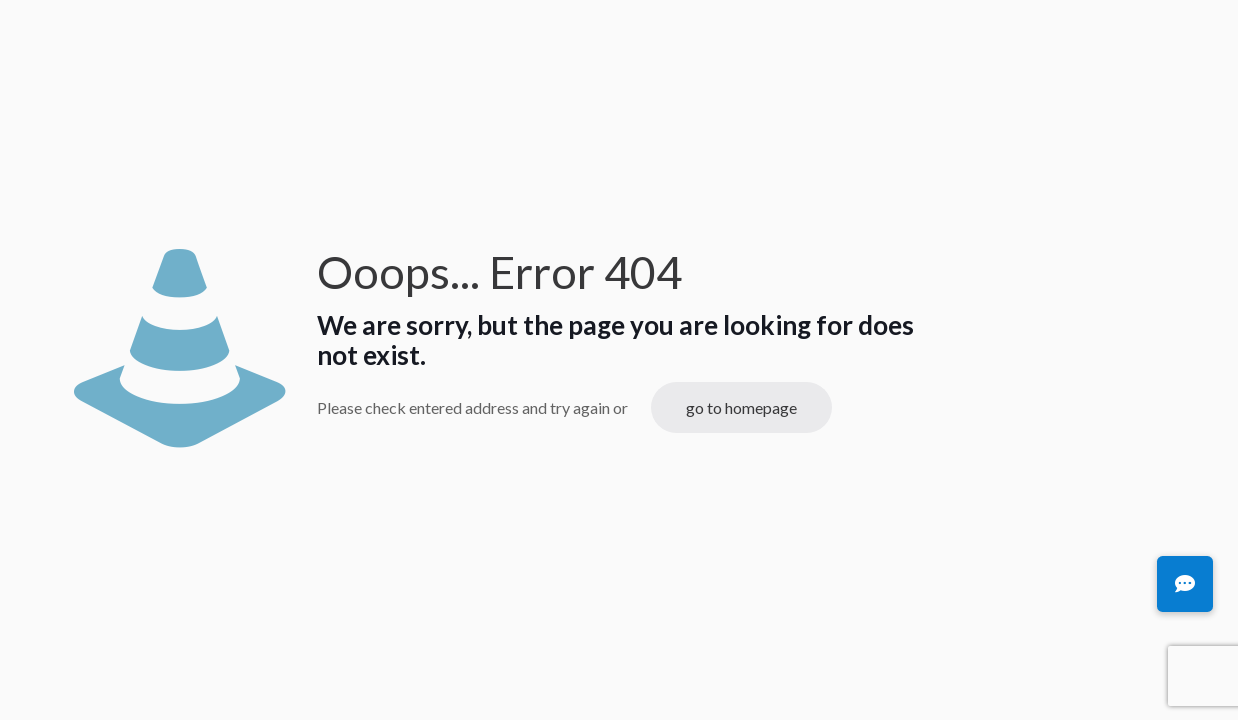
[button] (1185, 584)
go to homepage (741, 407)
